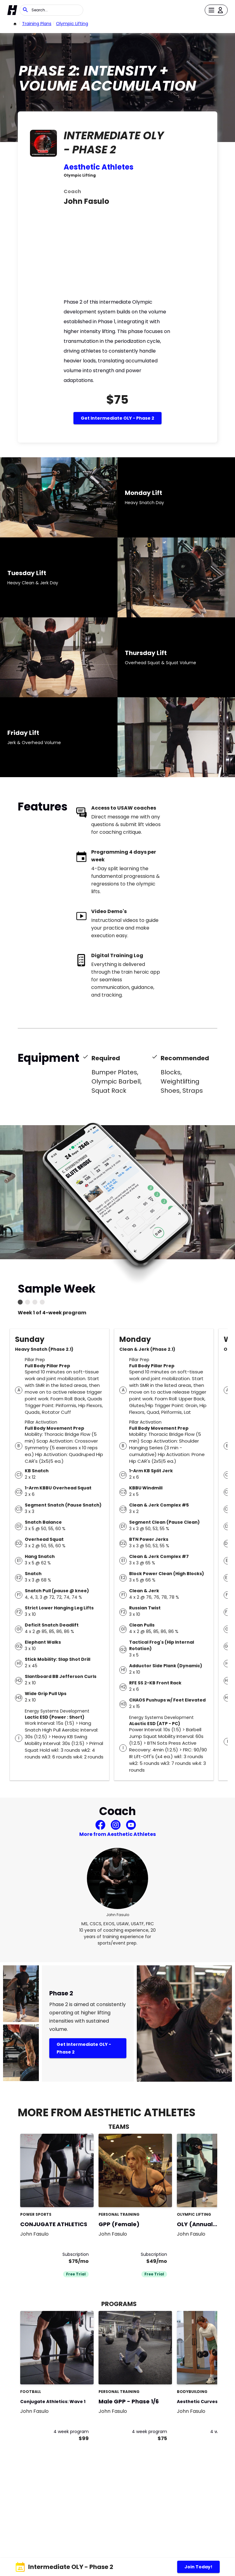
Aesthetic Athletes (98, 167)
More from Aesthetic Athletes (117, 1834)
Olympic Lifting (72, 24)
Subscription (75, 2254)
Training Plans (36, 24)
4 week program (71, 2431)
